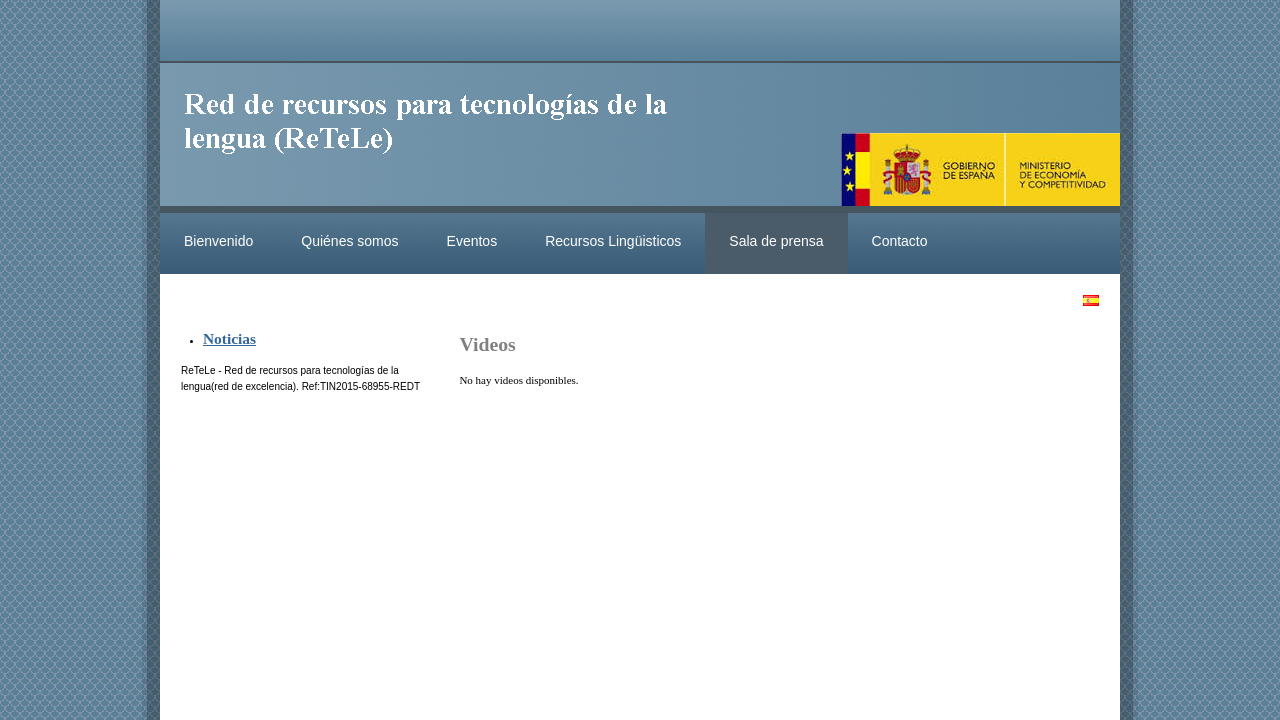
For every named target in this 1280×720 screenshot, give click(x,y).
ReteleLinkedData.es (435, 138)
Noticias (229, 338)
